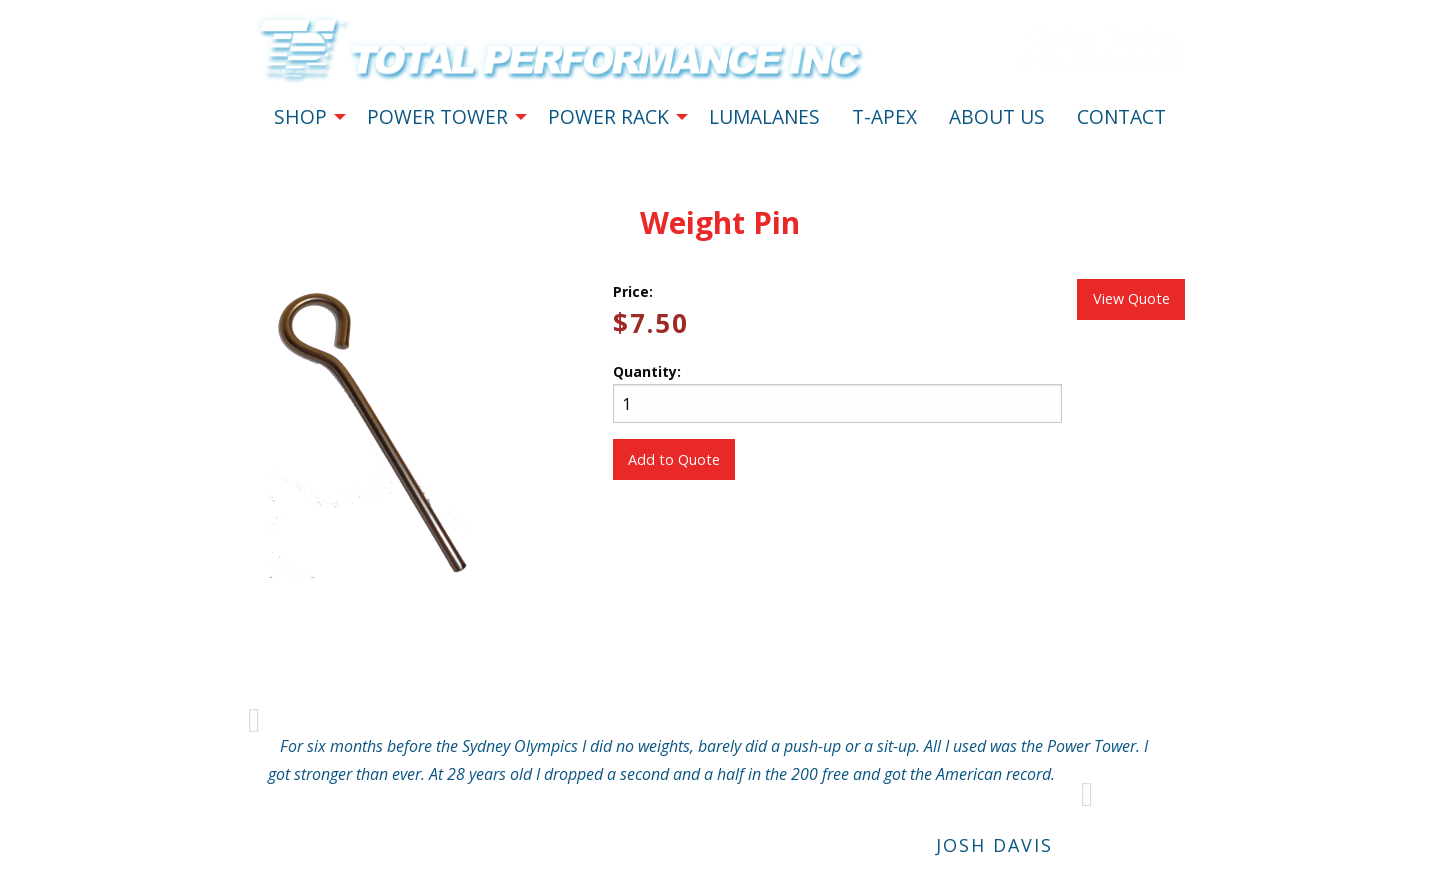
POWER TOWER (437, 116)
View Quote (1131, 298)
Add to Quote (674, 459)
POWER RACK (608, 116)
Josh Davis (994, 845)
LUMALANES (764, 116)
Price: (633, 291)
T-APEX (884, 116)
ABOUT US (997, 116)
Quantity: (838, 392)
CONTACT (1121, 116)
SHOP (300, 116)
